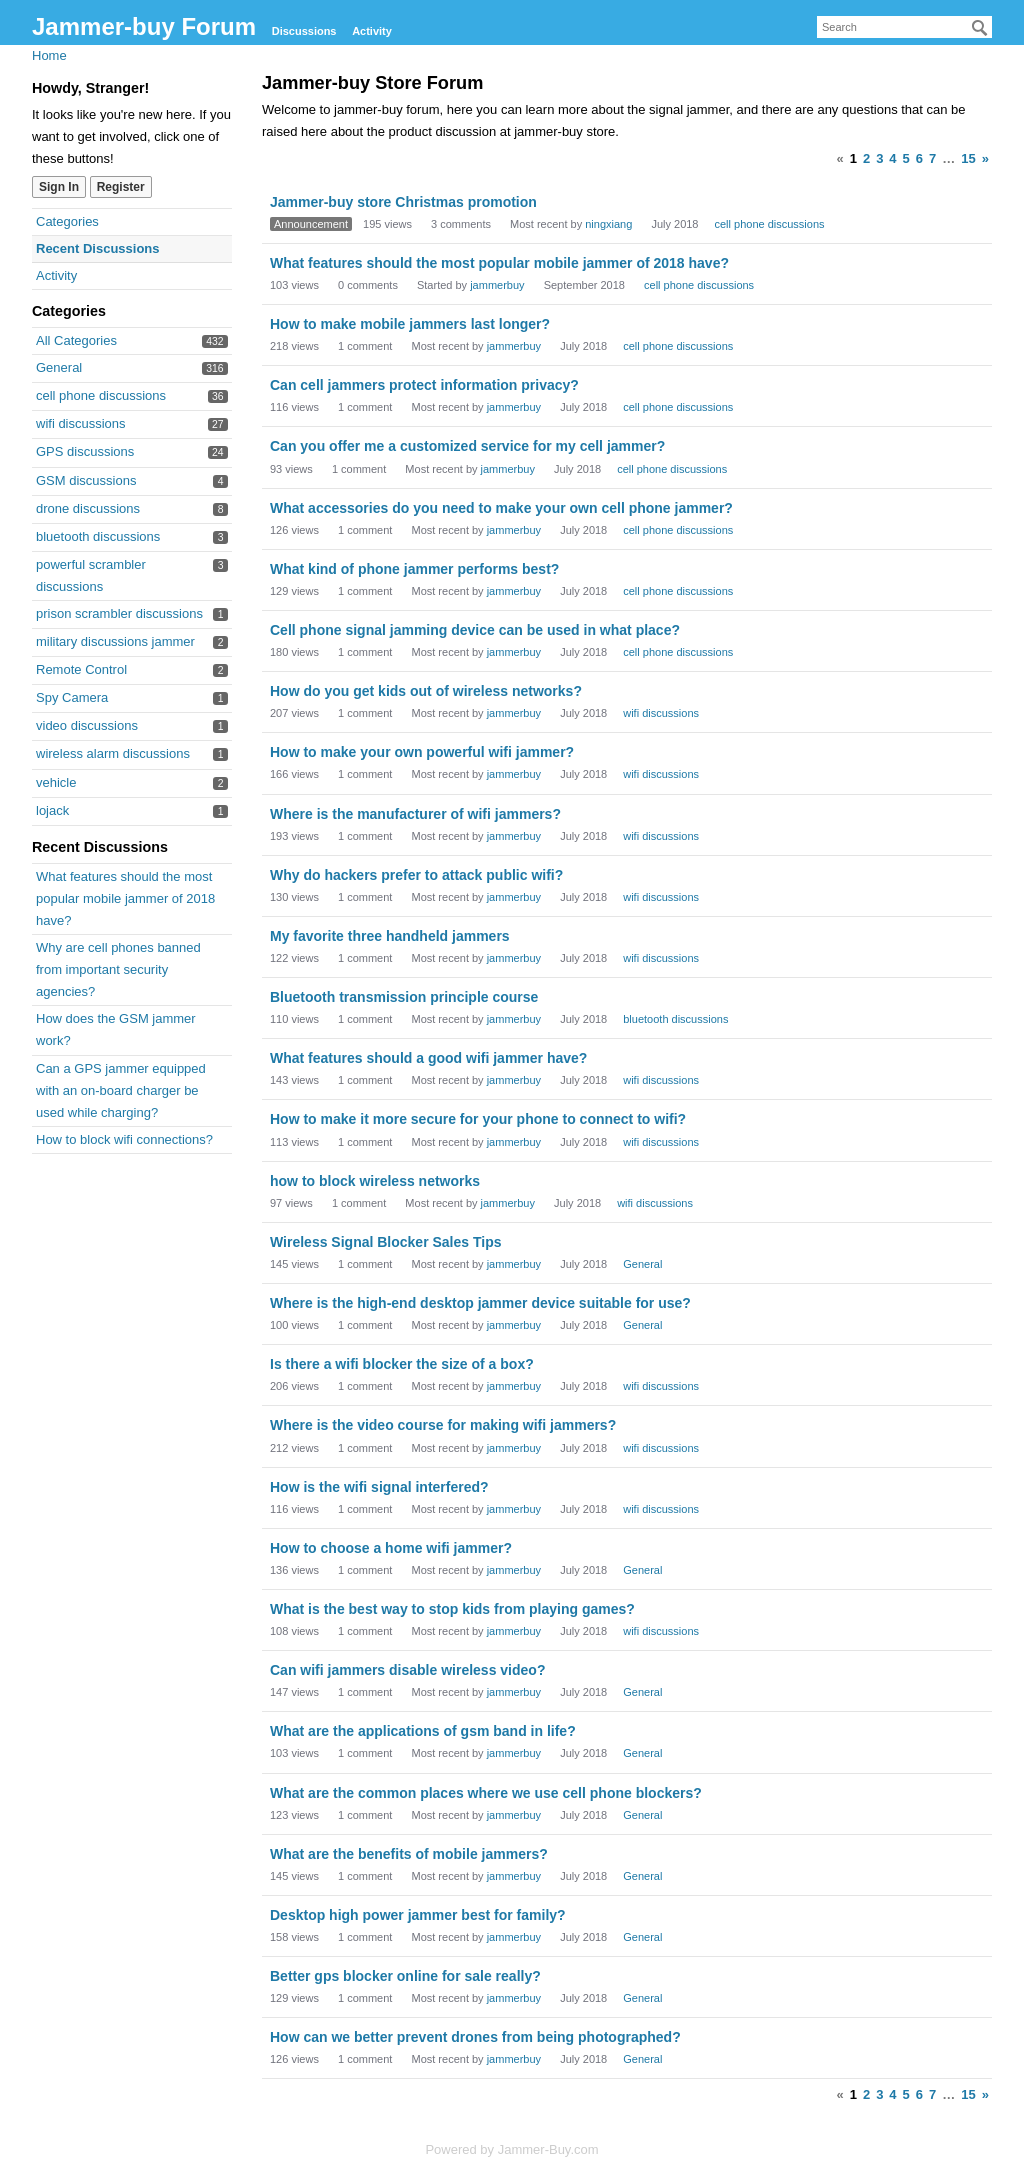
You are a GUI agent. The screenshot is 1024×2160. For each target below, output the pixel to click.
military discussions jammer (115, 641)
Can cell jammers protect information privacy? (424, 385)
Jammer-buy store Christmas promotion (403, 202)
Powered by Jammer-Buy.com (511, 2149)
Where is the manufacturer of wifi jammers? (415, 814)
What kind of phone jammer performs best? (414, 569)
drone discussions (88, 508)
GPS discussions (85, 451)
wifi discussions (81, 423)
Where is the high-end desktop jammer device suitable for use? (480, 1303)
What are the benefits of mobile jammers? (409, 1854)
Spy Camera (72, 697)
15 (968, 158)
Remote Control (81, 669)
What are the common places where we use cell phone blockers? (486, 1793)
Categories (67, 221)
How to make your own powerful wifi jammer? (422, 752)
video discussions (87, 725)
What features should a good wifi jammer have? (428, 1058)
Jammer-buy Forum (144, 26)
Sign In (59, 187)
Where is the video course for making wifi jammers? (443, 1425)
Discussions (304, 31)
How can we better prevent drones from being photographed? (475, 2037)
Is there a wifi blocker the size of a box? (402, 1364)
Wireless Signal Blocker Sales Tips (386, 1242)
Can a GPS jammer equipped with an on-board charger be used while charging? (121, 1090)
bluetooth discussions (98, 536)
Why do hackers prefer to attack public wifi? (416, 875)
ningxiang (608, 224)
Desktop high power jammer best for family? (418, 1915)
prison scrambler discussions (119, 613)
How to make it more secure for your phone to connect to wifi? (478, 1119)
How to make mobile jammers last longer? (410, 324)
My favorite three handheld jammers (390, 936)
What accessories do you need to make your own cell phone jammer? (501, 508)
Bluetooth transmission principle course (404, 997)
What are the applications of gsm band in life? (423, 1731)
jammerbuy (497, 285)
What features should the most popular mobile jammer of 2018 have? (125, 898)
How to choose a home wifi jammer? (391, 1548)
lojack (52, 810)
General (59, 367)
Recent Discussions (98, 248)
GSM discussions (86, 480)
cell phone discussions (101, 395)
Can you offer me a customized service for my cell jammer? (467, 446)
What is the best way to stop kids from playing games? (452, 1609)
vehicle (56, 782)
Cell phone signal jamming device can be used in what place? (475, 630)
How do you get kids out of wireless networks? (426, 691)
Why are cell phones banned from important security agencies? (118, 969)
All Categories (76, 340)
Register (121, 187)
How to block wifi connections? (124, 1139)
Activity (372, 31)
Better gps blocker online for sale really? (405, 1976)
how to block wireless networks (375, 1181)
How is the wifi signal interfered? (379, 1487)
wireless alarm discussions (113, 753)
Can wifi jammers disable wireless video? (407, 1670)
